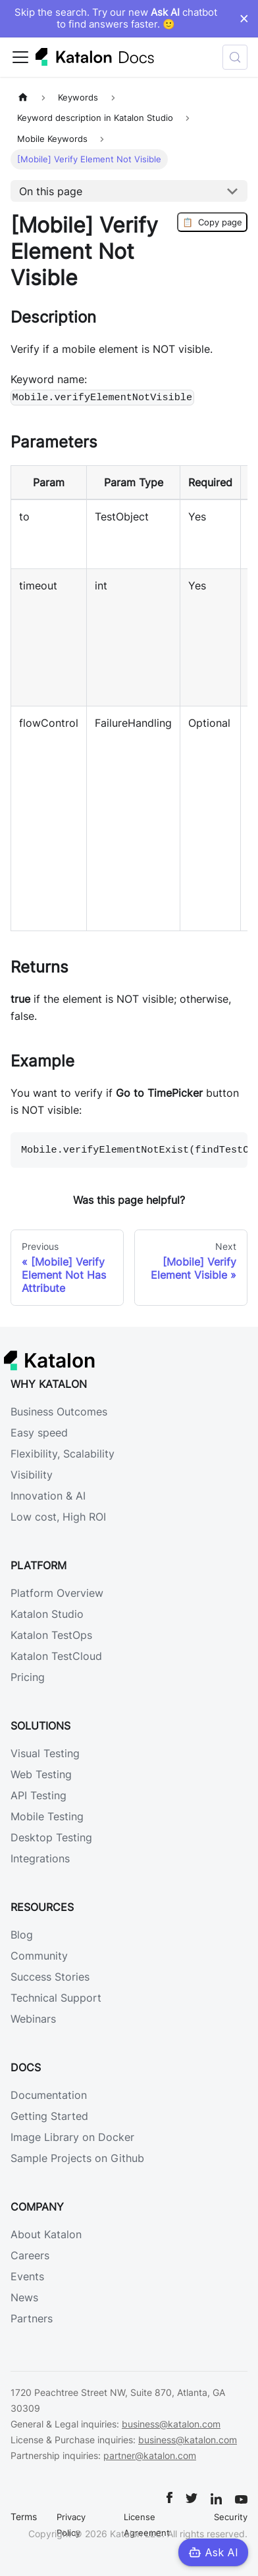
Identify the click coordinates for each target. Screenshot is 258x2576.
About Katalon (46, 2234)
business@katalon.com (171, 2423)
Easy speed (39, 1432)
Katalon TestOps (51, 1635)
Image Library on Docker (72, 2137)
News (24, 2297)
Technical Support (56, 1997)
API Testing (38, 1795)
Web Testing (41, 1774)
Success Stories (50, 1976)
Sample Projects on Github (77, 2158)
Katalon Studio (47, 1614)
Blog (22, 1934)
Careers (30, 2255)
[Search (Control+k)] (234, 57)
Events (27, 2276)
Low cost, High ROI (58, 1516)
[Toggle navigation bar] (20, 57)
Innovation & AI (48, 1495)
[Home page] (23, 97)
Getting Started (49, 2116)
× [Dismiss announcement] (244, 18)
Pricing (28, 1677)
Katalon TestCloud (56, 1656)
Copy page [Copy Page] (212, 222)
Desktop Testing (51, 1837)
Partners (32, 2318)
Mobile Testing (47, 1816)
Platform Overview (57, 1592)
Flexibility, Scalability (63, 1453)
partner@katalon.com (149, 2455)
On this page (50, 191)
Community (39, 1955)
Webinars (33, 2018)
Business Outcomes (59, 1411)
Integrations (40, 1858)
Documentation (49, 2095)
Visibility (32, 1474)
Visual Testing (45, 1753)
